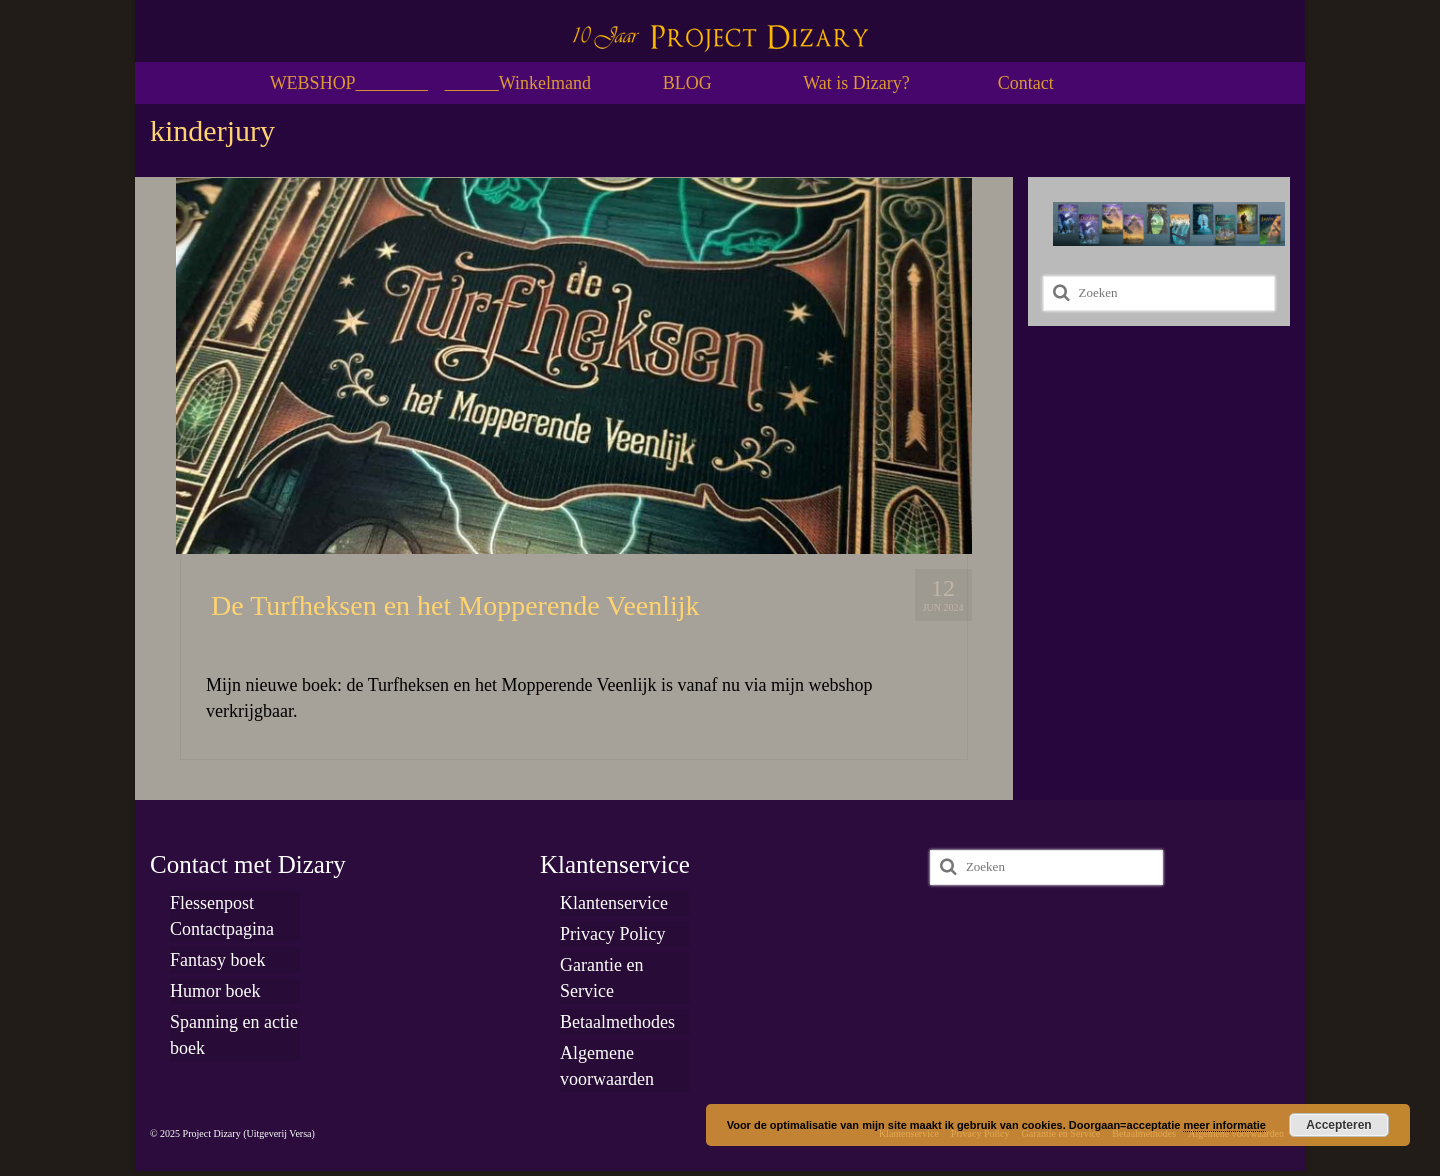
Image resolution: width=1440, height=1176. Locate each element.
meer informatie (1224, 1125)
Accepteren (1338, 1125)
